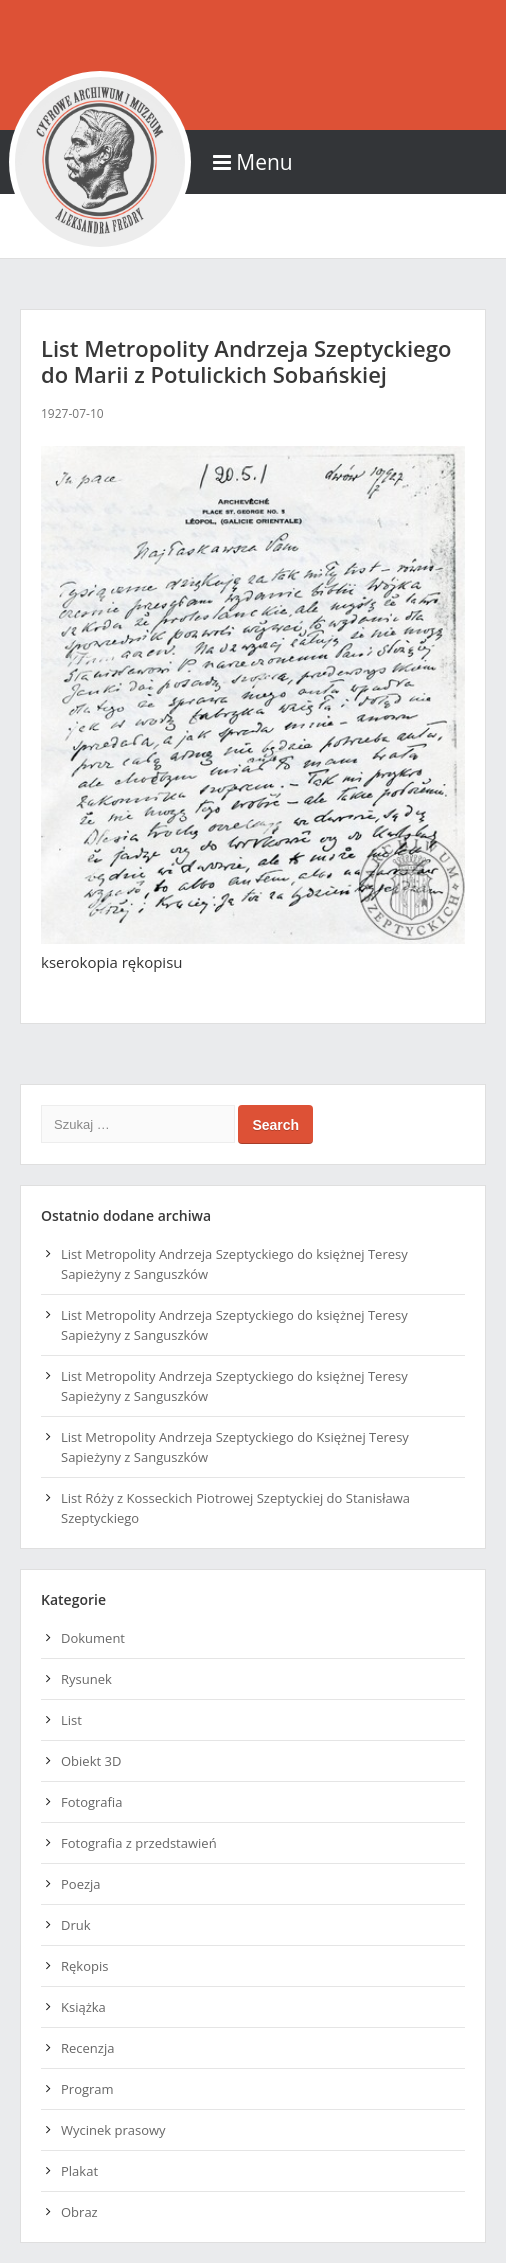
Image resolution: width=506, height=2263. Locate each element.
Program (87, 2089)
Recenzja (87, 2048)
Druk (76, 1925)
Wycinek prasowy (113, 2130)
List (71, 1720)
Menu (252, 162)
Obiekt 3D (91, 1761)
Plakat (79, 2171)
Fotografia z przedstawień (139, 1843)
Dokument (93, 1638)
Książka (83, 2007)
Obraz (79, 2212)
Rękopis (84, 1966)
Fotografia (91, 1802)
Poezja (81, 1884)
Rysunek (86, 1679)
